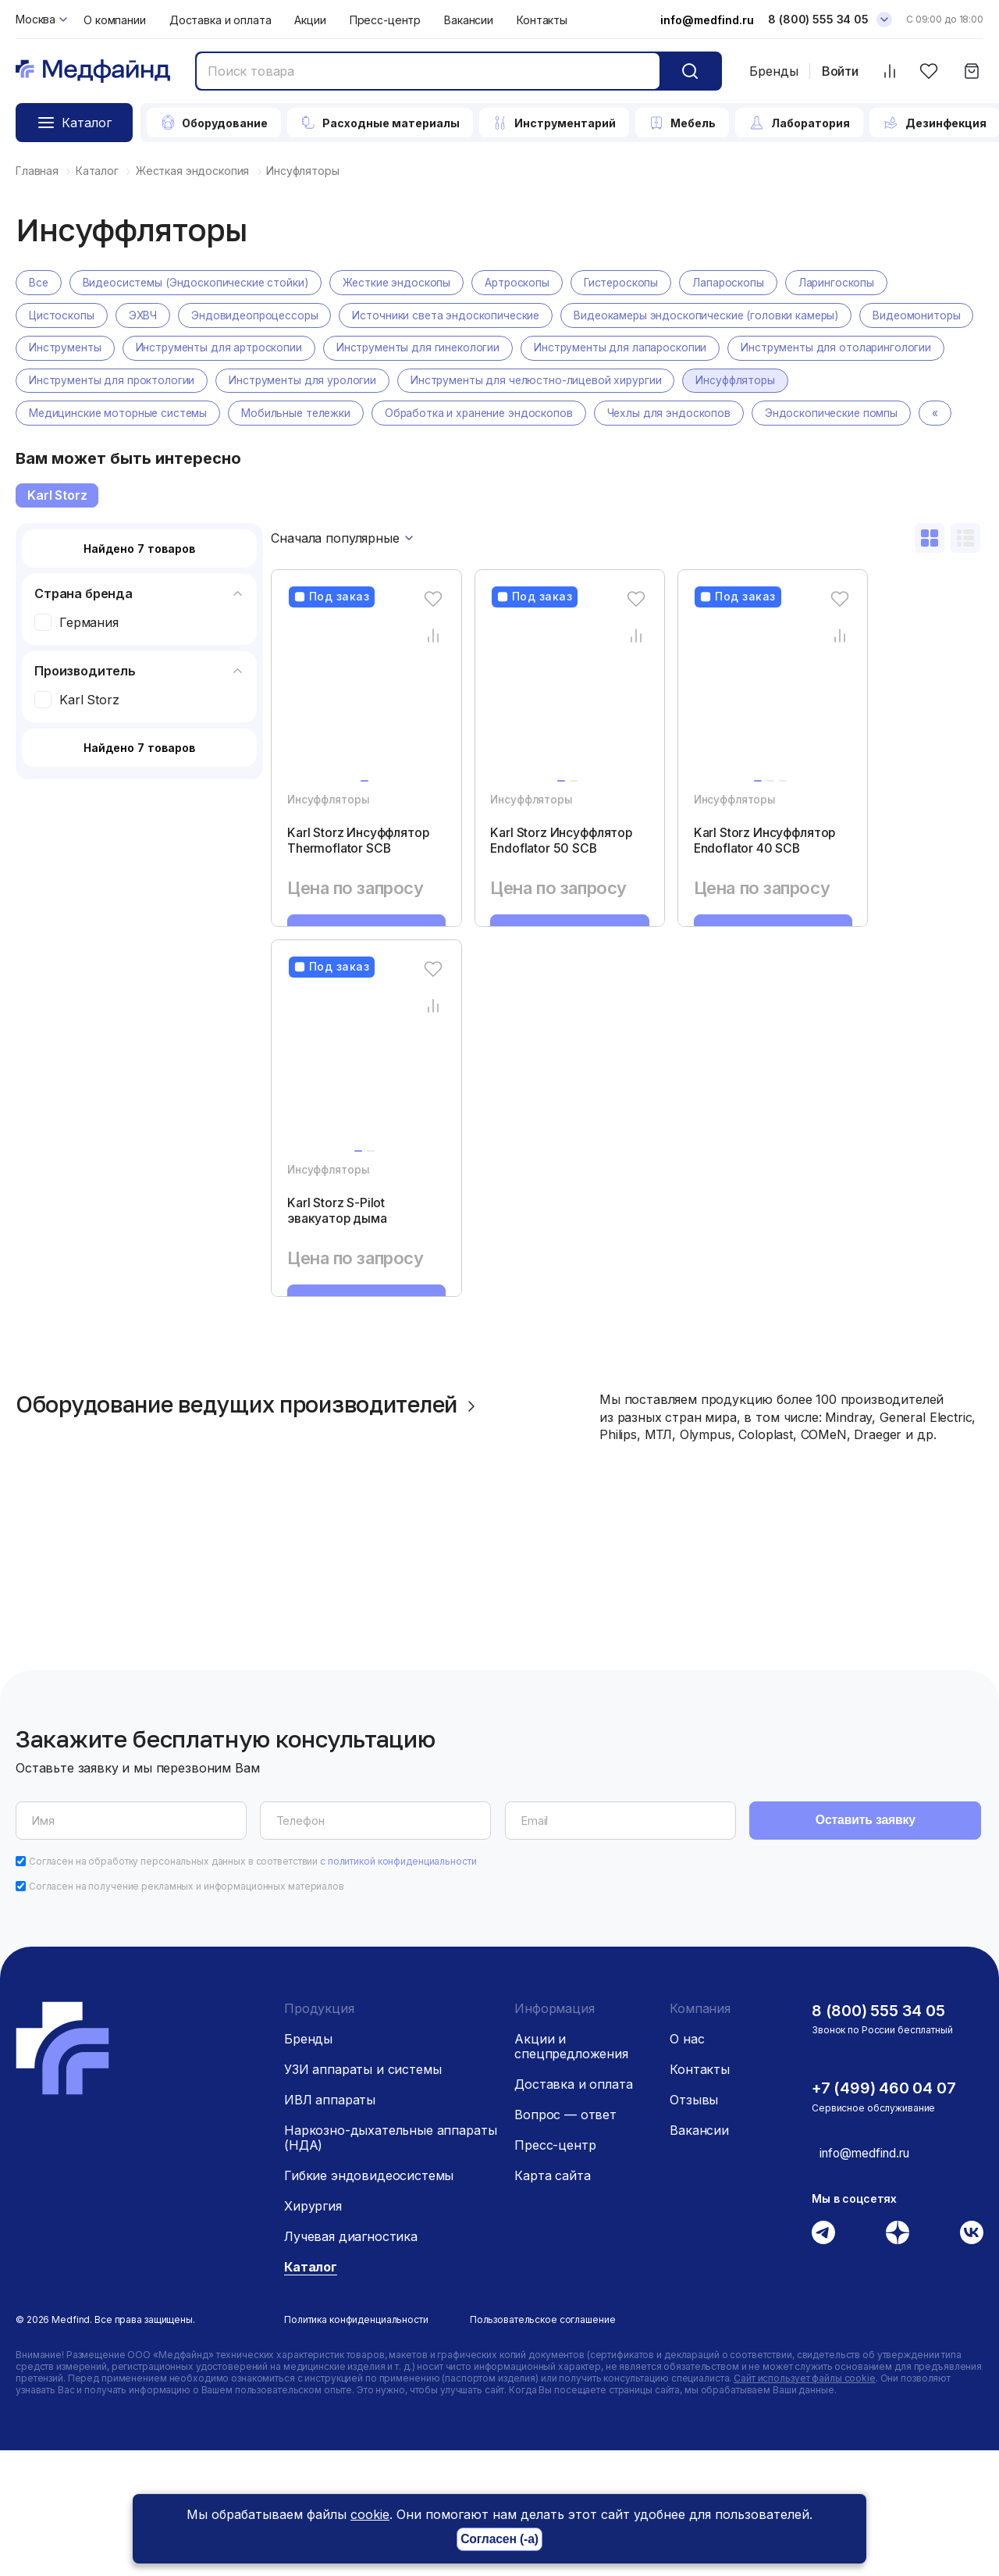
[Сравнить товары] (889, 71)
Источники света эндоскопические (451, 315)
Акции (309, 20)
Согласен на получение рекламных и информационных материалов (186, 2012)
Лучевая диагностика (351, 2362)
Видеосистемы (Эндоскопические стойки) (198, 283)
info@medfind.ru (707, 20)
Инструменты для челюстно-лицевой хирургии (770, 381)
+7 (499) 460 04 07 (884, 2213)
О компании (115, 20)
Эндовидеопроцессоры (257, 315)
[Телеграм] (823, 2357)
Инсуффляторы (68, 414)
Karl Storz (57, 528)
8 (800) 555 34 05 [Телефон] (818, 19)
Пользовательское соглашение (543, 2445)
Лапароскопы (738, 283)
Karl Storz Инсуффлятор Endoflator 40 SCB (707, 885)
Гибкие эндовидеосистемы (368, 2301)
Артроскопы (524, 283)
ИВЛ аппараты (329, 2225)
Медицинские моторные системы (234, 414)
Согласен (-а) (499, 2539)
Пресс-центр (385, 20)
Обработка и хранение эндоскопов (600, 414)
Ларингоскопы (847, 283)
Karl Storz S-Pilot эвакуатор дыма (339, 1295)
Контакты (542, 20)
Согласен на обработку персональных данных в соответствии (253, 1987)
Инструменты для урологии (533, 381)
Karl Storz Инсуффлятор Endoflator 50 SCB (524, 885)
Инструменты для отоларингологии (125, 381)
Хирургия (313, 2331)
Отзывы (694, 2225)
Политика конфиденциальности (356, 2445)
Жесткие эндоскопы (402, 283)
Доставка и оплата (220, 20)
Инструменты (189, 348)
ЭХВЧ (143, 315)
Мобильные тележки (415, 414)
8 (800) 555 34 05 (878, 2136)
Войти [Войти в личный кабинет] (840, 71)
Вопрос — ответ (565, 2240)
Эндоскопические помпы (96, 447)
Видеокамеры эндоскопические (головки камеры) (715, 315)
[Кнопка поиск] (689, 71)
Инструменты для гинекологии (547, 348)
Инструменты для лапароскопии (751, 348)
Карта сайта (552, 2301)
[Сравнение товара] (412, 669)
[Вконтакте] (971, 2357)
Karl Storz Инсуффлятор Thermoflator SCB (341, 885)
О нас (687, 2164)
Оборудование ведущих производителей (261, 1532)
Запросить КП (355, 993)
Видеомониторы (73, 348)
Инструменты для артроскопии (345, 348)
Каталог (310, 2392)
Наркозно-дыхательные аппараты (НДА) (390, 2263)
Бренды (773, 71)
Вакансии (468, 20)
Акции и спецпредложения (571, 2172)
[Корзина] (971, 71)
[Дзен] (897, 2357)
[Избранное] (928, 71)
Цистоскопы (61, 315)
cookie (369, 2514)
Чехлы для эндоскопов (793, 414)
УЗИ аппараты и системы (362, 2195)
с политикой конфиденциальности (398, 1987)
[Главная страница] (93, 71)
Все (39, 283)
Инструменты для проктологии (340, 381)
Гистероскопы (630, 283)
